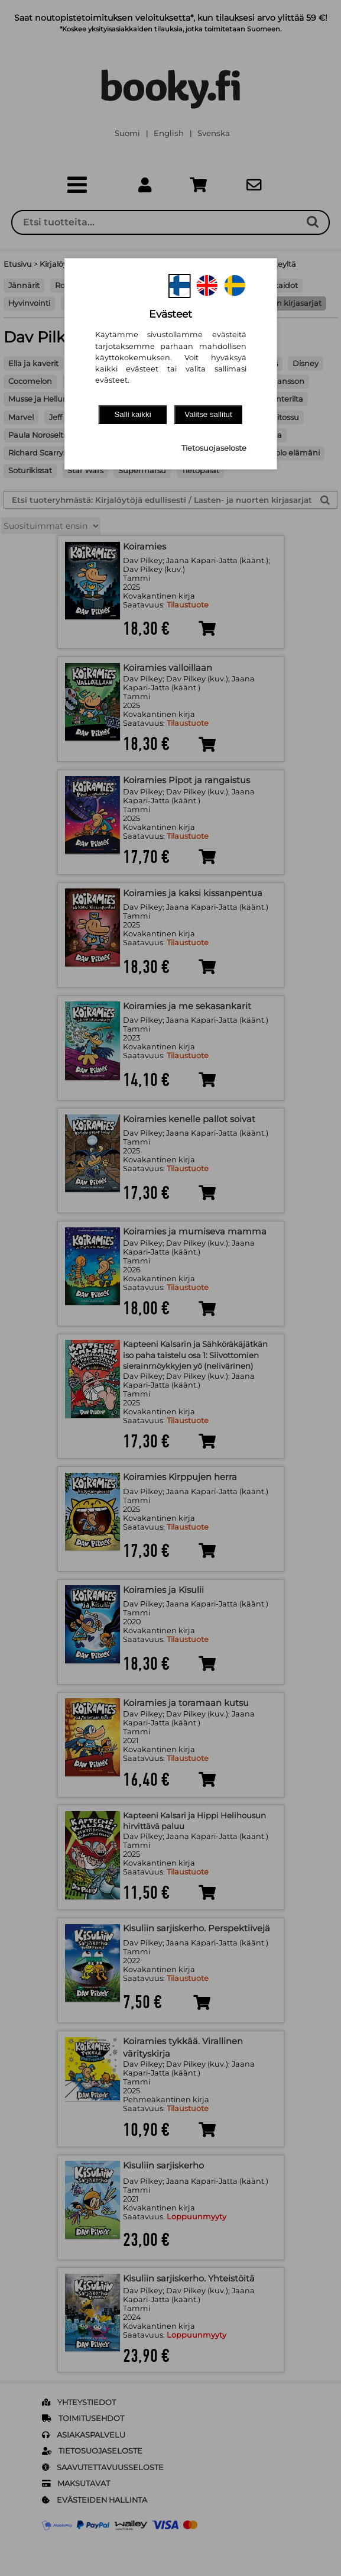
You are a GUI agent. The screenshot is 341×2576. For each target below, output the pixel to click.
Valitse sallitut (208, 414)
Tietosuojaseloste (213, 448)
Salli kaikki (132, 414)
